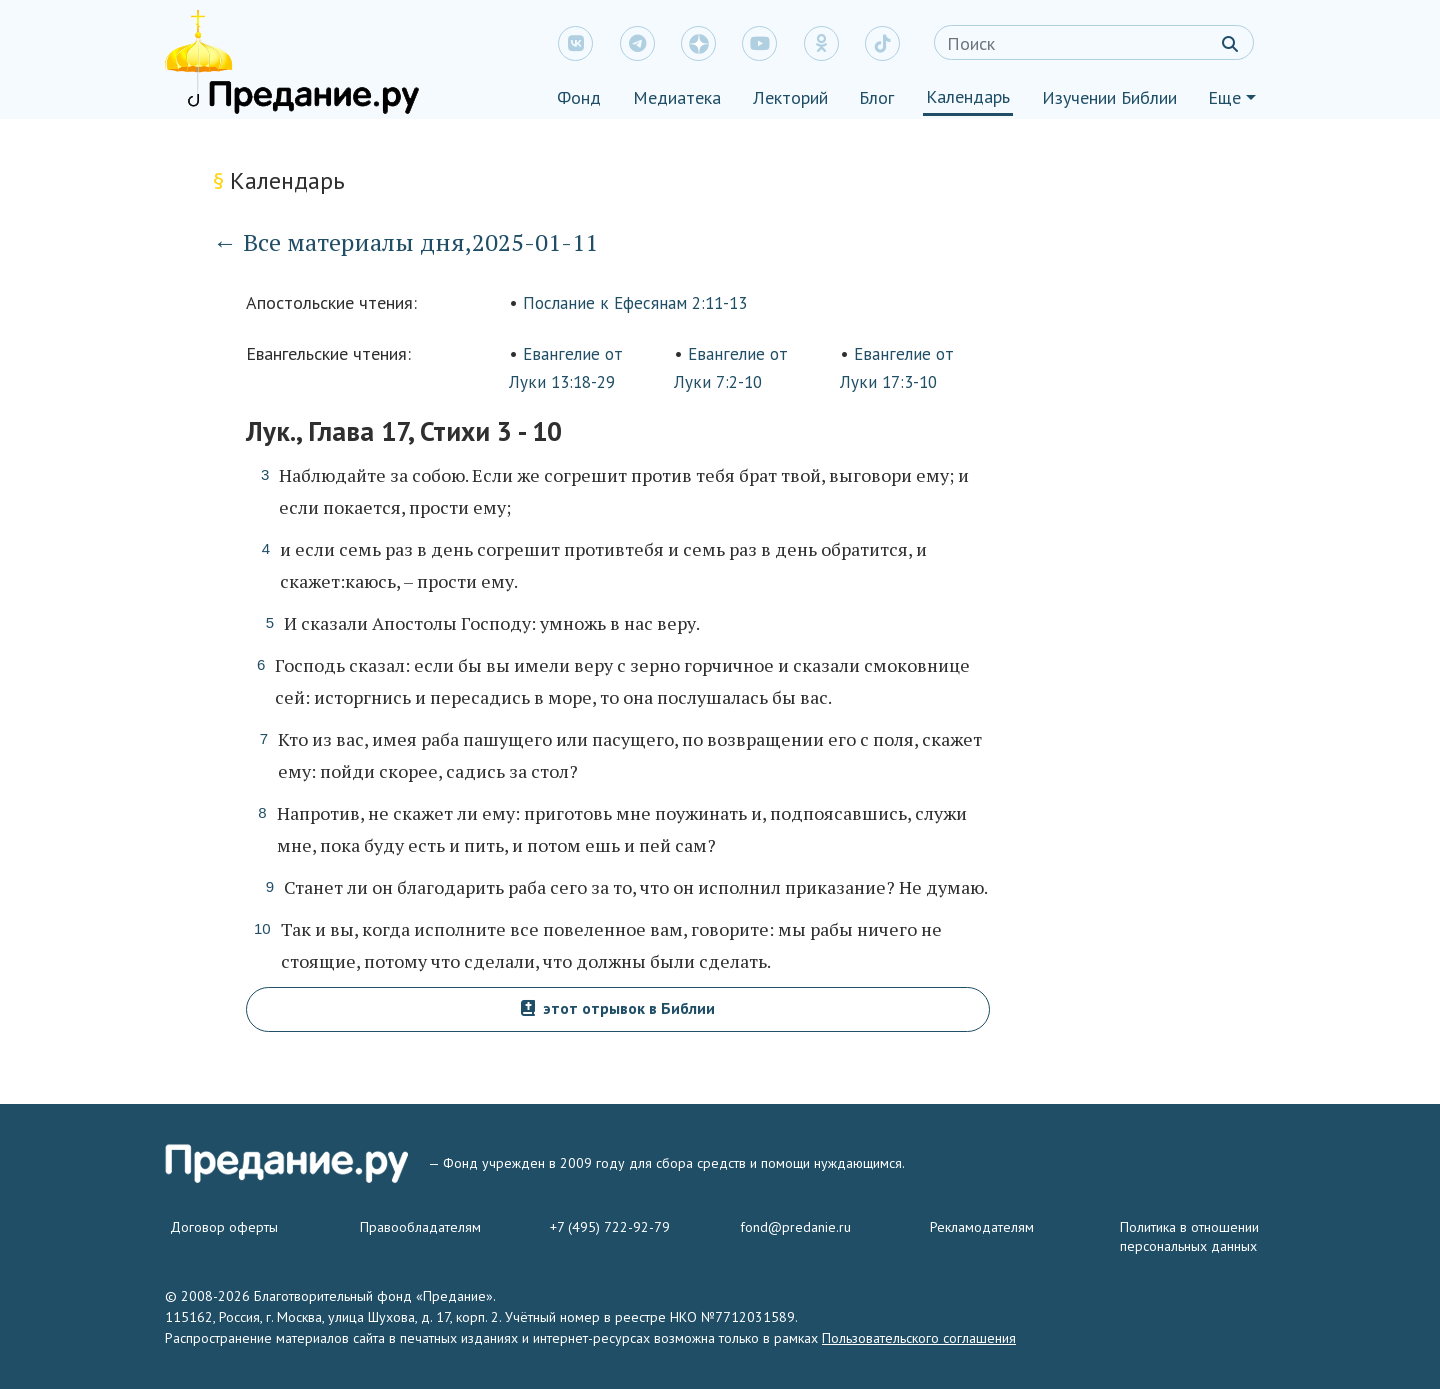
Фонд (579, 97)
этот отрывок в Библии (618, 1008)
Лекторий (790, 97)
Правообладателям (420, 1227)
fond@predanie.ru (795, 1227)
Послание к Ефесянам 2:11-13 (635, 303)
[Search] (1094, 42)
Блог (876, 97)
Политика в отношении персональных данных (1189, 1236)
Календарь (968, 96)
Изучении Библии (1109, 97)
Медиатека (677, 97)
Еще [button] (1224, 97)
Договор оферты (224, 1227)
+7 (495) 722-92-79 (610, 1227)
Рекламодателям (982, 1227)
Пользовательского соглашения (919, 1338)
